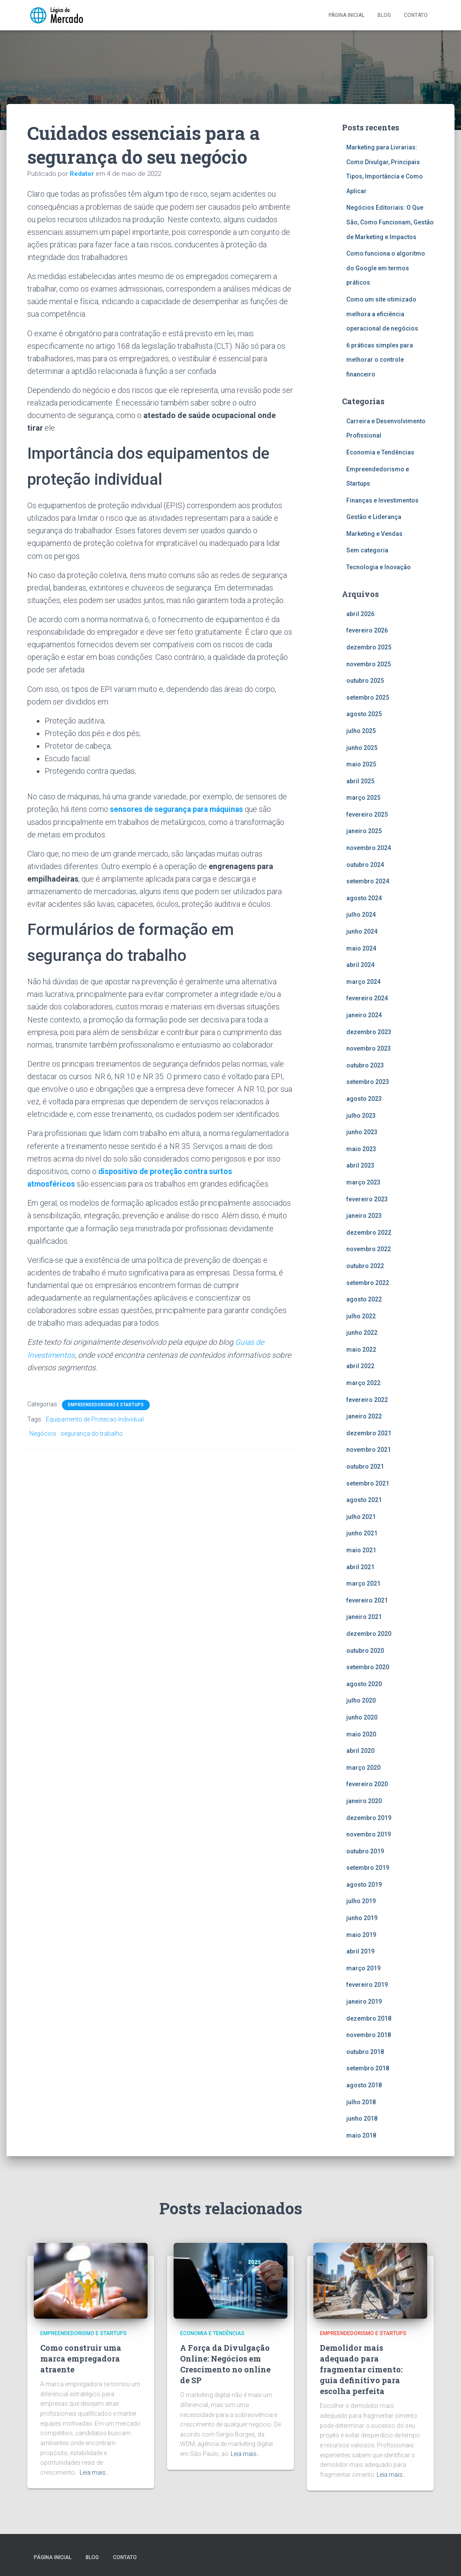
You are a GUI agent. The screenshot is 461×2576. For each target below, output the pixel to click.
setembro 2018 (367, 2068)
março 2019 (363, 1968)
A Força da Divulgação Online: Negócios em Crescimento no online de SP (225, 2364)
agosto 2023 (364, 1098)
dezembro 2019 (368, 1817)
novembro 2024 (368, 847)
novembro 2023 (368, 1048)
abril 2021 (360, 1567)
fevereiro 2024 (367, 998)
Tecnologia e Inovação (378, 567)
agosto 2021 (364, 1499)
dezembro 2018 (368, 2018)
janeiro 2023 (364, 1215)
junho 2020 (361, 1717)
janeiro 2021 (364, 1616)
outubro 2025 (365, 680)
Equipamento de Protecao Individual (95, 1418)
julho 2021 (361, 1516)
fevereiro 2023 (367, 1199)
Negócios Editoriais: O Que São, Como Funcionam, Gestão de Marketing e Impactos (390, 222)
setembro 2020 (367, 1667)
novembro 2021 (368, 1449)
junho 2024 (361, 931)
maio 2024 (361, 948)
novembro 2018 (368, 2034)
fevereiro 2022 (367, 1399)
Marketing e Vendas (374, 533)
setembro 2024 (367, 881)
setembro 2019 (367, 1867)
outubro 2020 (365, 1650)
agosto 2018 (364, 2085)
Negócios (42, 1433)
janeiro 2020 (364, 1800)
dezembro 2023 (368, 1031)
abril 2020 (360, 1750)
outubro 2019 (365, 1851)
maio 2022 (361, 1349)
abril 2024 (360, 964)
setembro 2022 (367, 1282)
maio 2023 (361, 1148)
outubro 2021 (365, 1466)
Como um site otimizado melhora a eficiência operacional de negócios (382, 314)
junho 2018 (361, 2118)
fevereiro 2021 (367, 1600)
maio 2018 (361, 2135)
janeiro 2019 (364, 2001)
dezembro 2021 (368, 1433)
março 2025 (363, 797)
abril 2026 (360, 613)
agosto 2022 (364, 1299)
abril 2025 (360, 781)
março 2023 (363, 1182)
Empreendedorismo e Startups (106, 1404)
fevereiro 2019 (367, 1984)
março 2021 (363, 1583)
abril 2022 (360, 1366)
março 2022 (363, 1382)
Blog (384, 15)
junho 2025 (361, 747)
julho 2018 (361, 2102)
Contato (416, 15)
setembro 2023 (367, 1081)
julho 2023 (361, 1115)
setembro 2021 (367, 1483)
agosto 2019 (364, 1884)
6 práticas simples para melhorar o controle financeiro (379, 360)
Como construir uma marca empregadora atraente (80, 2358)
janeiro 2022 (364, 1416)
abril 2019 (360, 1951)
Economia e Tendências (380, 452)
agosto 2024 (364, 898)
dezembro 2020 (368, 1633)
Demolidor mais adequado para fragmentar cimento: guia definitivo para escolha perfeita (361, 2369)
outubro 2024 (365, 864)
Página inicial (346, 15)
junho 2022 (361, 1332)
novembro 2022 (368, 1249)
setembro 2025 (367, 697)
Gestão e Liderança (373, 516)
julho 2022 (361, 1316)
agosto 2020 (364, 1684)
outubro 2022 (365, 1265)
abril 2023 (360, 1165)
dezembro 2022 (368, 1232)
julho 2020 (361, 1700)
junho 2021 (361, 1533)
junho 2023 (361, 1132)
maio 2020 (361, 1734)
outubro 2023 (365, 1065)
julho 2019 (361, 1901)
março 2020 (363, 1767)
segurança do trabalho (92, 1433)
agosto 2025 (364, 714)
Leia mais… (95, 2472)
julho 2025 (361, 730)
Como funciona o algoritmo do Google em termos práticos (385, 268)
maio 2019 (361, 1934)
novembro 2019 (368, 1834)
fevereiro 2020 (367, 1784)
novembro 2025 (368, 664)
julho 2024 (361, 914)
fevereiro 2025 (367, 814)
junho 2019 (361, 1917)
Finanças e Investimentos (382, 500)
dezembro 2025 (368, 647)
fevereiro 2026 (367, 630)
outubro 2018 (365, 2051)
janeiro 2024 (364, 1015)
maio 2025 (361, 764)
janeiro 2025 (364, 830)
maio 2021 (361, 1550)
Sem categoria (367, 550)
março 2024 (363, 981)
